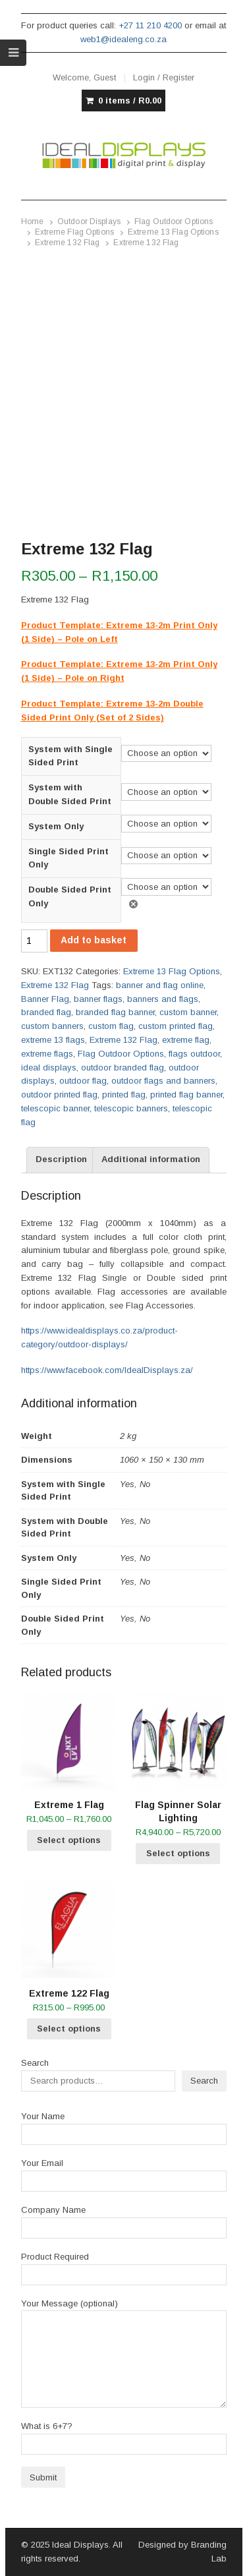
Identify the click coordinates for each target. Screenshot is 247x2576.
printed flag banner (186, 1094)
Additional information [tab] (150, 1159)
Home (32, 221)
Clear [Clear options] (135, 904)
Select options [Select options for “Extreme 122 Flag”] (69, 2029)
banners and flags (162, 999)
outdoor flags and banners (163, 1081)
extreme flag (185, 1040)
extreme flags (47, 1054)
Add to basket (93, 940)
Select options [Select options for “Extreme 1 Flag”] (69, 1840)
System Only (56, 826)
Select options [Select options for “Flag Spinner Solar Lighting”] (178, 1853)
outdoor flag (83, 1081)
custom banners (52, 1026)
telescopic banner (55, 1108)
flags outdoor (194, 1054)
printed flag (124, 1094)
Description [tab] (61, 1159)
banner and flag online (160, 985)
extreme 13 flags (53, 1040)
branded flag (46, 1012)
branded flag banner (115, 1012)
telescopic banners (131, 1108)
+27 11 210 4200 (150, 25)
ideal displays (48, 1067)
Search (35, 2063)
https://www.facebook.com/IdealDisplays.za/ (107, 1370)
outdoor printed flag (59, 1094)
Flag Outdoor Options (173, 221)
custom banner (188, 1012)
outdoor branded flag (122, 1067)
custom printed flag (175, 1026)
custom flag (111, 1026)
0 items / (129, 100)
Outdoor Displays (89, 221)
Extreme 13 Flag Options (173, 232)
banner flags (98, 999)
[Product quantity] (34, 940)
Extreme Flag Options (74, 232)
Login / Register (163, 77)
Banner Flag (45, 999)
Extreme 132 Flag (67, 242)
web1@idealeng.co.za (123, 39)
